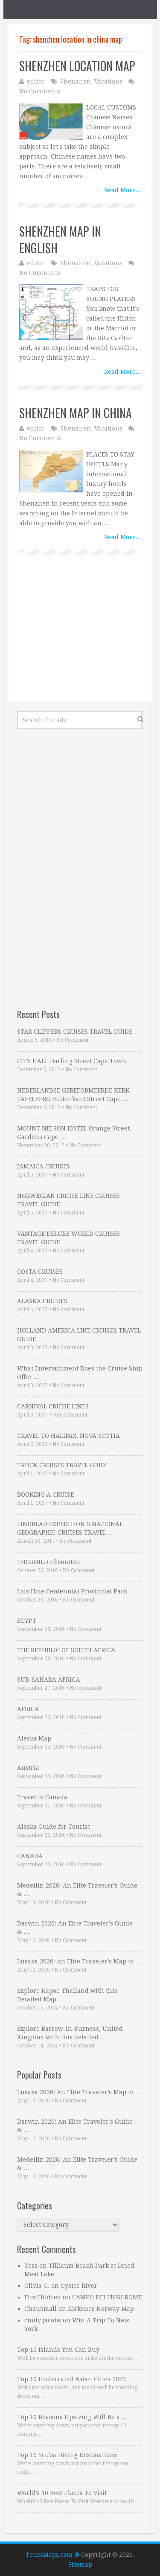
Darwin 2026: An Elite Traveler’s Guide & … (75, 1927)
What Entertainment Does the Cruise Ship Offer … (80, 1372)
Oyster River (79, 2285)
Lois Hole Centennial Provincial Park (72, 1591)
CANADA (30, 1856)
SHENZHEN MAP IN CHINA (75, 413)
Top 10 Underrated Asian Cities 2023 (71, 2379)
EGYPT (26, 1620)
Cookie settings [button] (36, 2557)
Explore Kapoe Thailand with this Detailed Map (67, 1995)
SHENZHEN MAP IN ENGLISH (60, 240)
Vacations (108, 81)
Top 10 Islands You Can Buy (58, 2349)
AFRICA (28, 1709)
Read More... (122, 190)
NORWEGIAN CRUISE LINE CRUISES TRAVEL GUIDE (68, 1200)
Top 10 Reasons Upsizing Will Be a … (72, 2417)
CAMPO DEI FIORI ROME (107, 2297)
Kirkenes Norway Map (101, 2308)
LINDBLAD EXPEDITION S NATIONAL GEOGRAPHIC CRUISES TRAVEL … (70, 1528)
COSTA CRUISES (40, 1271)
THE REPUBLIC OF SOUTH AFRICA (66, 1650)
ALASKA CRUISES (42, 1301)
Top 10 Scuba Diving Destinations (67, 2455)
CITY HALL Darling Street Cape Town (71, 1061)
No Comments (39, 91)
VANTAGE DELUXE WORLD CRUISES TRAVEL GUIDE (68, 1238)
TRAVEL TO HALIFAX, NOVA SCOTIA (68, 1435)
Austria (28, 1767)
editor (36, 81)
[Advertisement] (80, 638)
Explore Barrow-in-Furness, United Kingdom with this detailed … (70, 2033)
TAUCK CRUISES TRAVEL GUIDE (62, 1465)
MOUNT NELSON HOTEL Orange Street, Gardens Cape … (74, 1132)
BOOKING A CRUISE (45, 1494)
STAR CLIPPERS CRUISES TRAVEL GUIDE (74, 1031)
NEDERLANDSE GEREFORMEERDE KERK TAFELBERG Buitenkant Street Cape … (73, 1094)
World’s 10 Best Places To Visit (62, 2492)
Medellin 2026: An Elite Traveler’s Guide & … (77, 1889)
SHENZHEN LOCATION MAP (77, 66)
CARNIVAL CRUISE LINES (53, 1406)
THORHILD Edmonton (48, 1561)
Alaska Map (34, 1738)
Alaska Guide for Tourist (53, 1826)
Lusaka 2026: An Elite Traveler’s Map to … (79, 1961)
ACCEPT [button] (81, 2556)
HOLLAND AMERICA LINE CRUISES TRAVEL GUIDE (79, 1334)
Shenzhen (75, 81)
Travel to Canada (42, 1797)
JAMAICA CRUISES (43, 1166)
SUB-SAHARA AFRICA (48, 1679)
